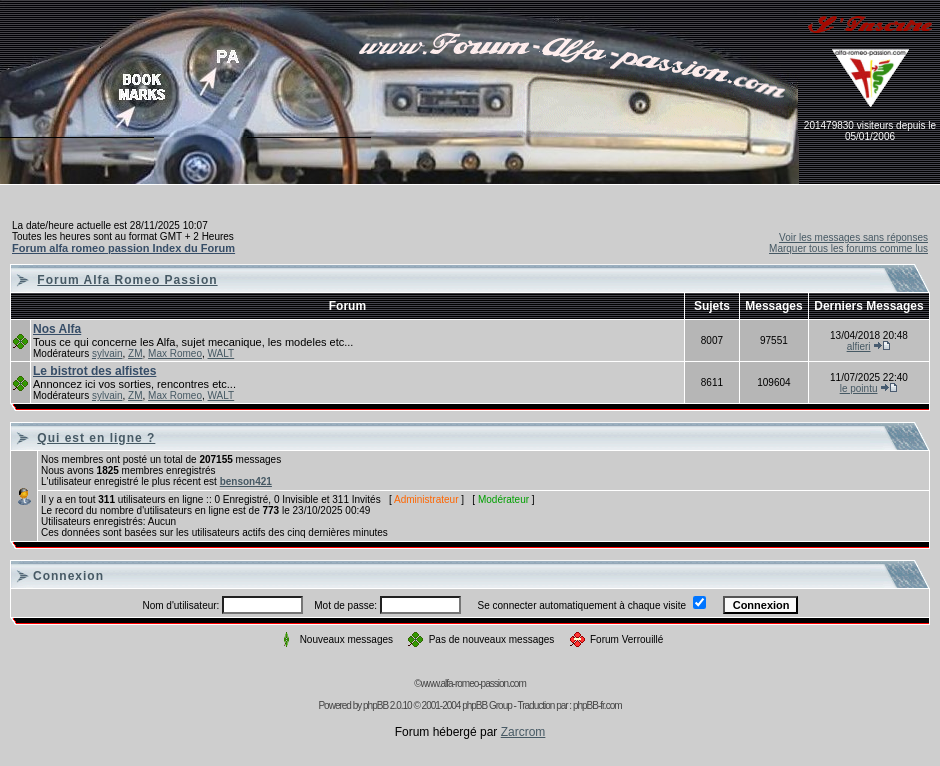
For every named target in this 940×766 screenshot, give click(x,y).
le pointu (859, 388)
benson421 (246, 481)
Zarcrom (523, 732)
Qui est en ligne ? (96, 438)
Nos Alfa (57, 329)
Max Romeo (175, 353)
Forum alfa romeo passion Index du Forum (123, 248)
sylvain (107, 353)
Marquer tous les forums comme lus (848, 248)
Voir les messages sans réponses (853, 237)
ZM (135, 353)
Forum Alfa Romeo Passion (127, 280)
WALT (221, 353)
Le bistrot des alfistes (94, 371)
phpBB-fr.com (597, 705)
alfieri (859, 346)
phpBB (375, 705)
